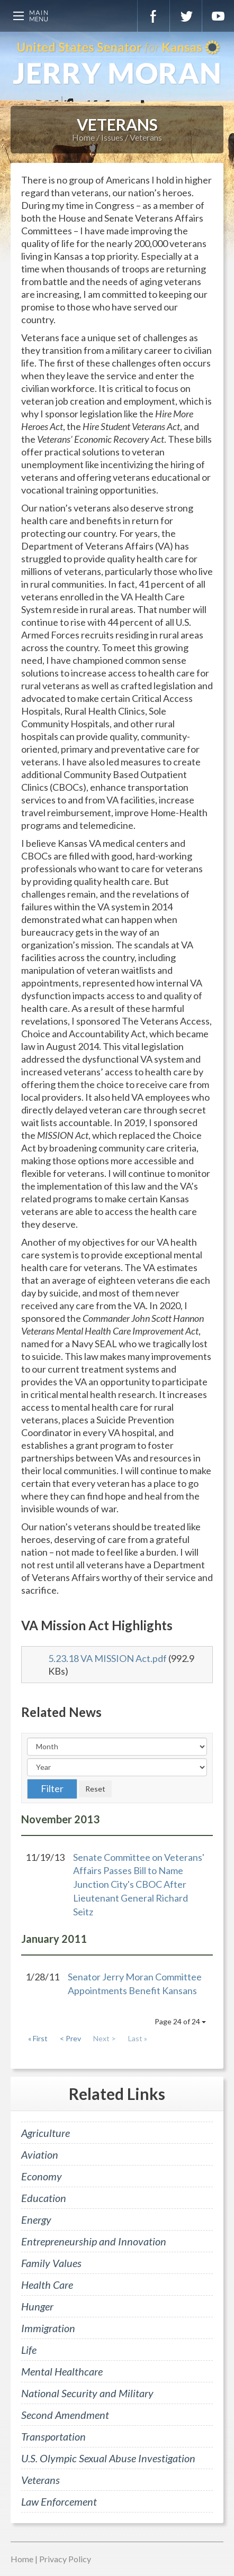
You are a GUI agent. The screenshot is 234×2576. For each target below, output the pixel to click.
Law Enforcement (59, 2501)
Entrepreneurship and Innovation (93, 2241)
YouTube (218, 16)
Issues (112, 137)
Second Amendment (65, 2414)
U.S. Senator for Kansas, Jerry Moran (117, 63)
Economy (41, 2176)
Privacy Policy (65, 2559)
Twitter (186, 16)
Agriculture (45, 2132)
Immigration (48, 2328)
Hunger (37, 2306)
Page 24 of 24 (180, 2021)
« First (38, 2038)
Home (83, 137)
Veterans (146, 137)
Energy (36, 2219)
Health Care (47, 2284)
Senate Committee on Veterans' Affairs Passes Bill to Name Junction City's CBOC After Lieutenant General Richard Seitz (138, 1884)
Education (43, 2197)
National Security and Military (87, 2393)
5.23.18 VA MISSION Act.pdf (107, 1658)
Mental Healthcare (62, 2371)
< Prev (70, 2038)
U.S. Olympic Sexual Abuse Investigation (108, 2458)
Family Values (51, 2263)
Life (29, 2349)
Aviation (39, 2154)
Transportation (53, 2436)
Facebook (153, 16)
